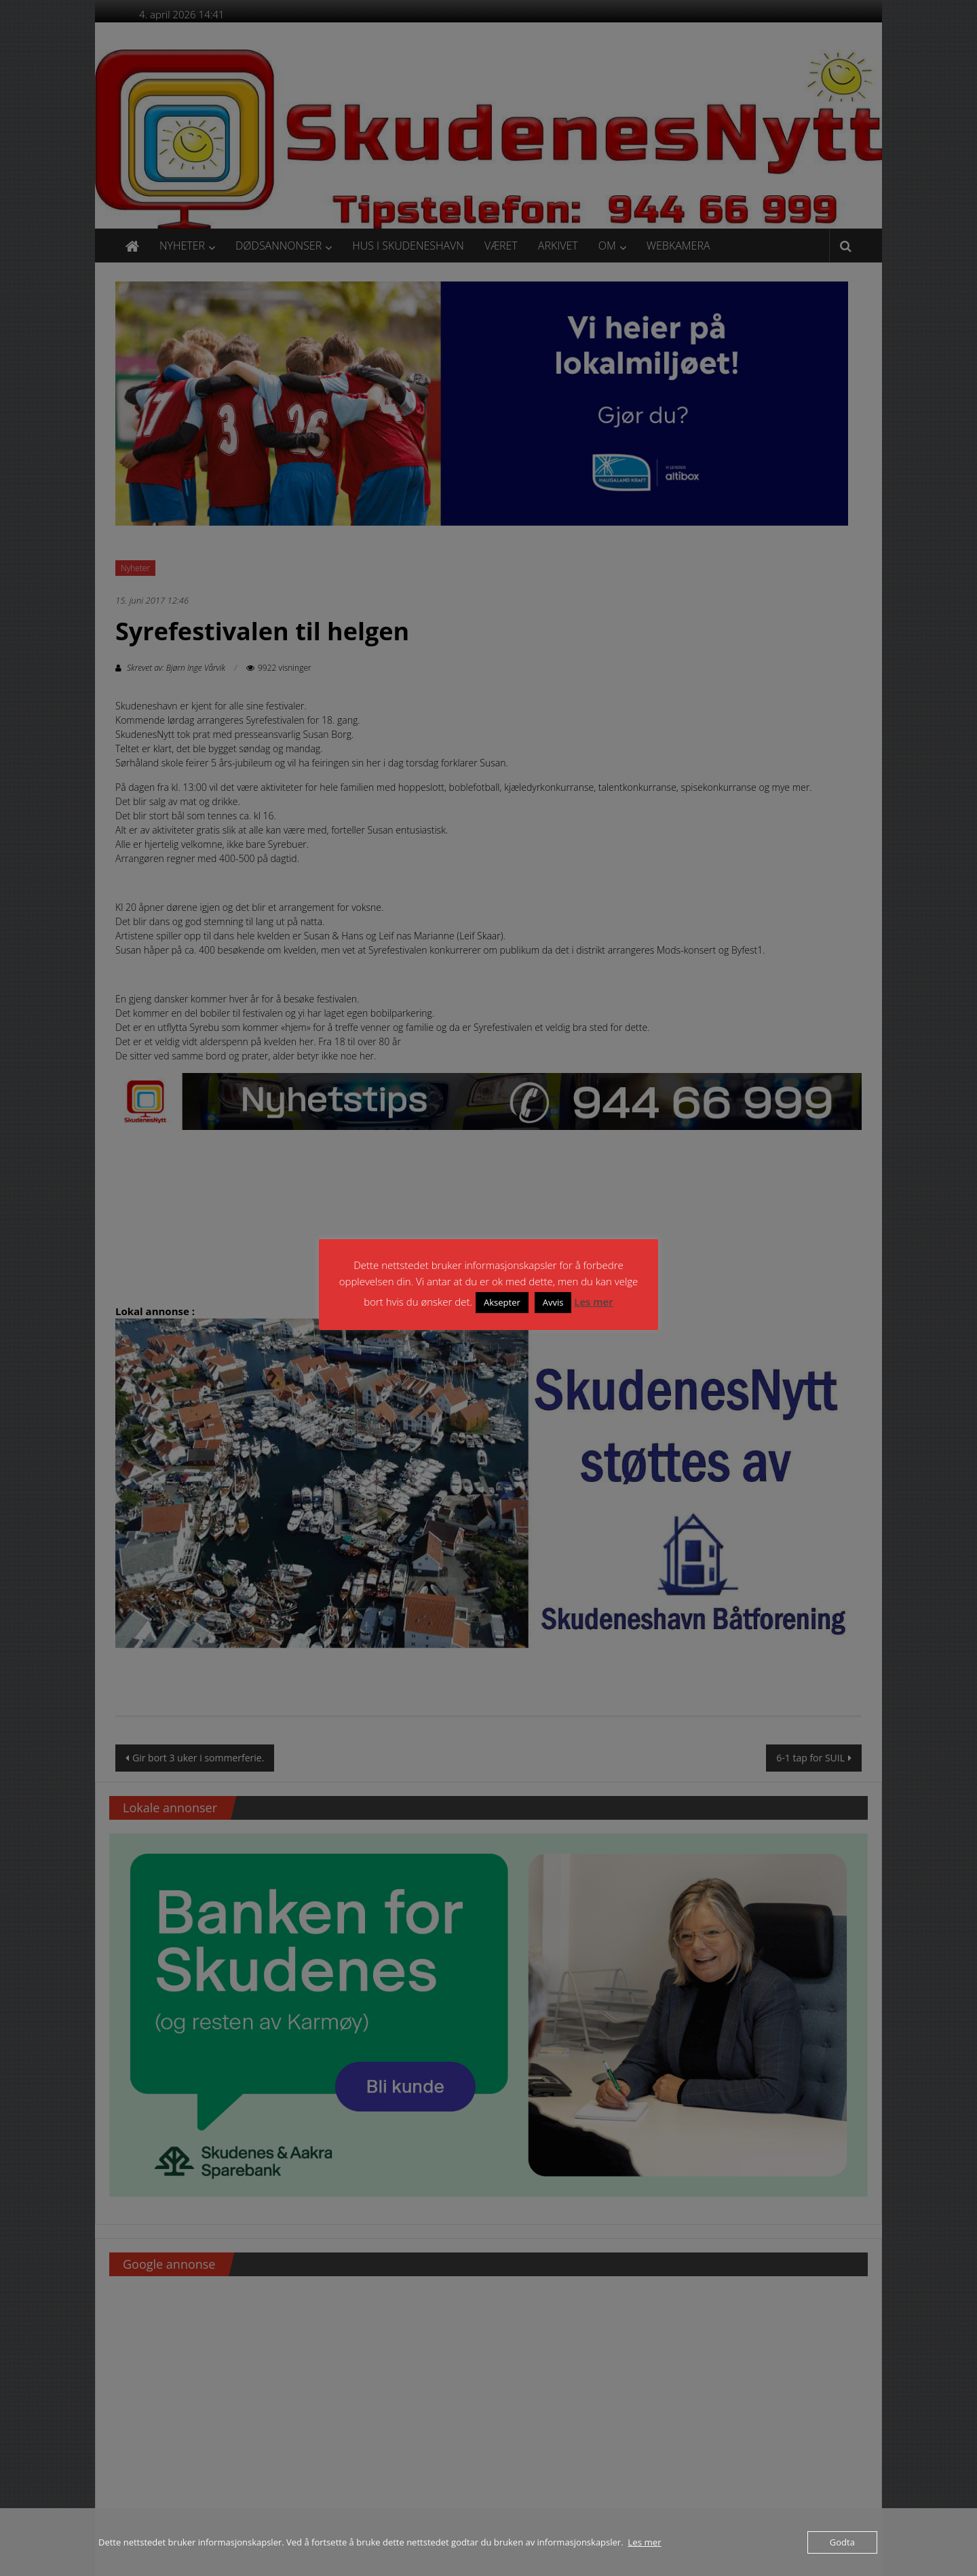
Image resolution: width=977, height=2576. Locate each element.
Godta (842, 2542)
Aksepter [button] (502, 1302)
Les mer (593, 1301)
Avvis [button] (553, 1302)
